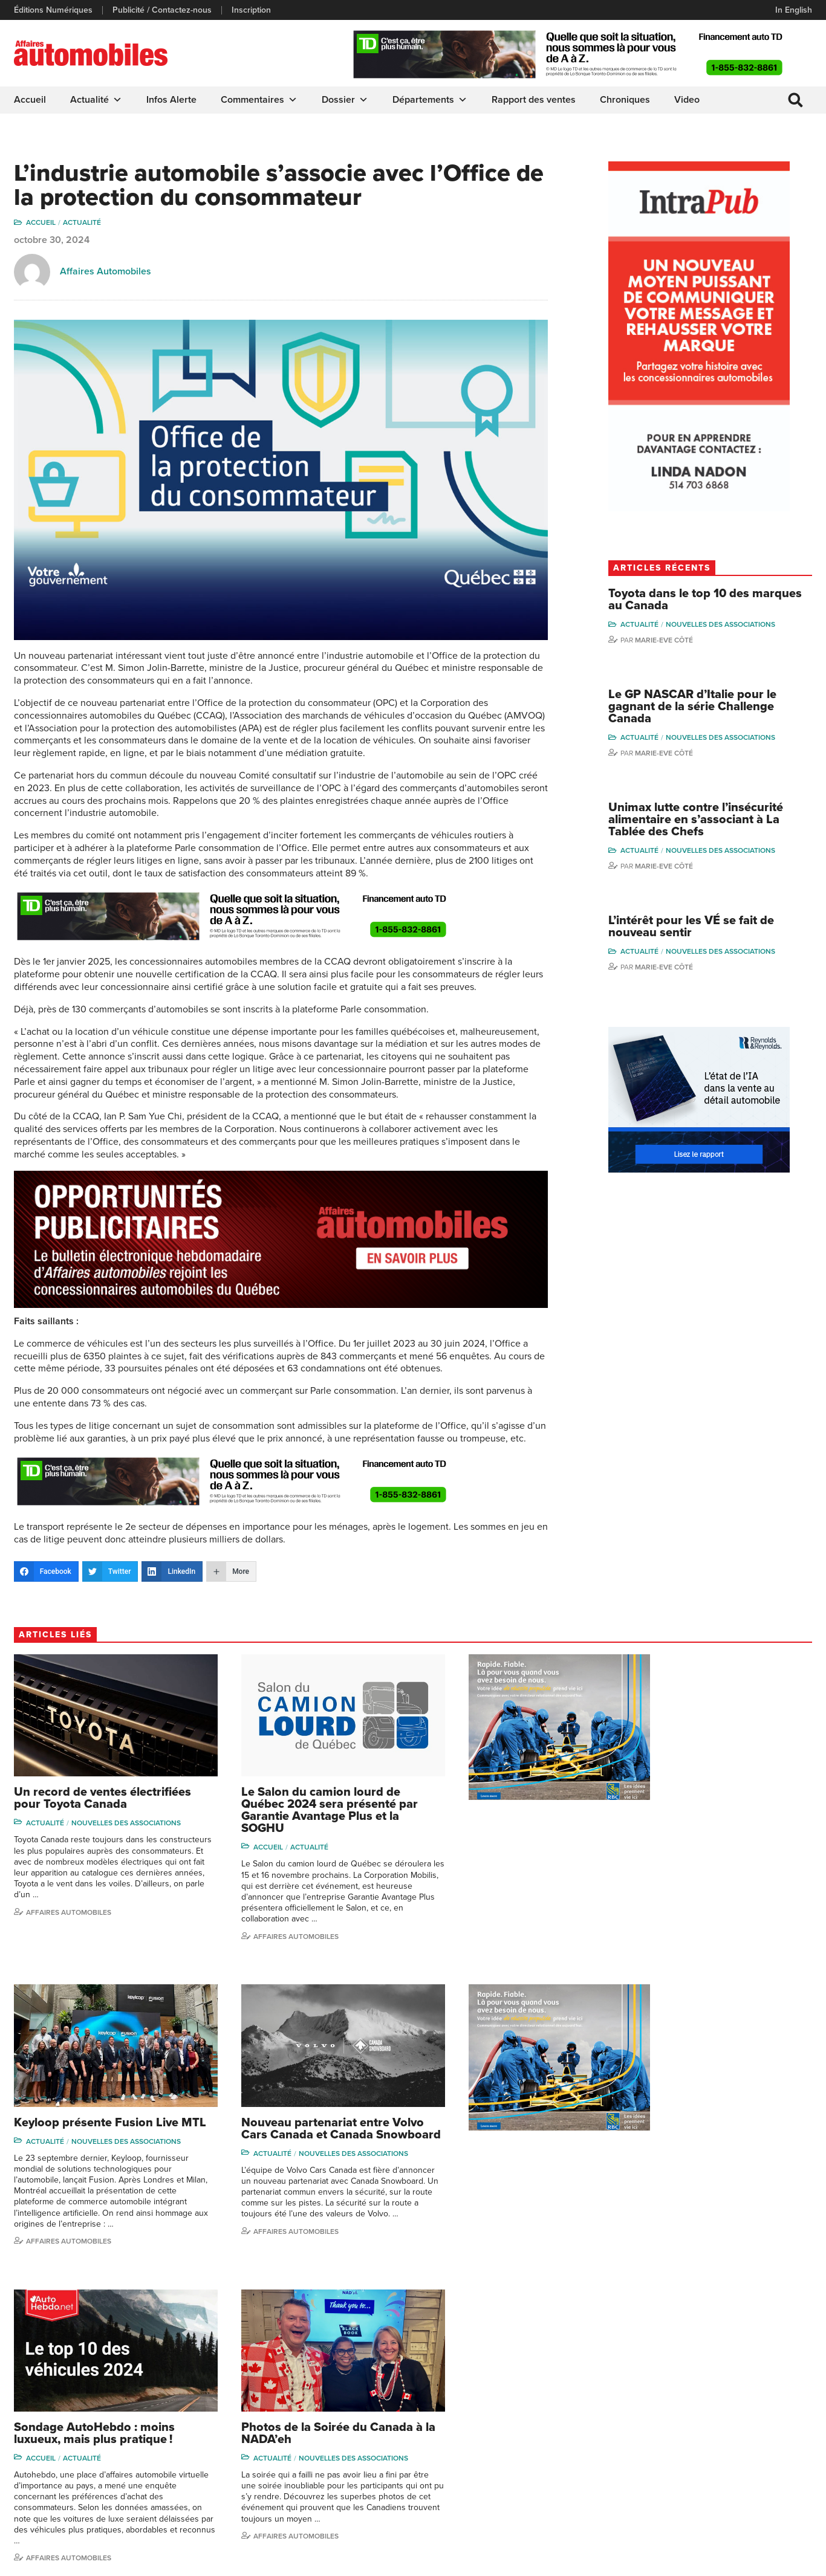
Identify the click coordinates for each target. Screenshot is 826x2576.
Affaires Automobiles (105, 272)
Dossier (345, 100)
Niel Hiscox (652, 2394)
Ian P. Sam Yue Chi (760, 2413)
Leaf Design (788, 2560)
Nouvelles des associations (743, 625)
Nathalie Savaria (755, 2457)
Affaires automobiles (68, 1908)
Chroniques (625, 100)
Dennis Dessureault (763, 2494)
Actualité (96, 100)
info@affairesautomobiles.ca (80, 2380)
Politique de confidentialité (63, 2561)
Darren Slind (654, 2505)
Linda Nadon (654, 2413)
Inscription (251, 10)
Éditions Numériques (53, 10)
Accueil (30, 100)
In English (793, 10)
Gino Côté (649, 2376)
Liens (229, 2413)
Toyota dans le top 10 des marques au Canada (701, 600)
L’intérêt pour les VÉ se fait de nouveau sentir (713, 929)
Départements (429, 100)
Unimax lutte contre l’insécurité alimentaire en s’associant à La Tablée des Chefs (718, 821)
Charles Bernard (756, 2394)
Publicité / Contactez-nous (162, 10)
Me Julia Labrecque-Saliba (764, 2434)
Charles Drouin (754, 2475)
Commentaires (259, 100)
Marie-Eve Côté (686, 641)
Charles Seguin (659, 2468)
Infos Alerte (171, 100)
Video (687, 100)
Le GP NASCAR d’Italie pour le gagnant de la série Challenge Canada (715, 708)
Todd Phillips (654, 2450)
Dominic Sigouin (661, 2486)
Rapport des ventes (534, 100)
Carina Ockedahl (661, 2431)
